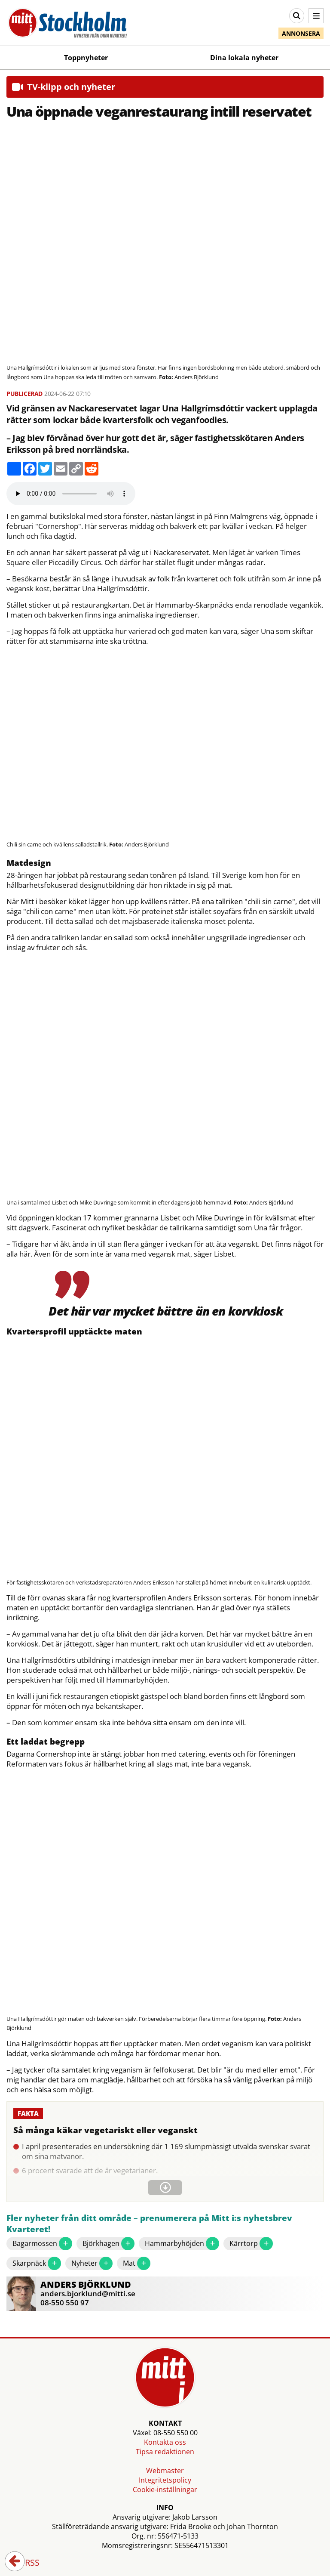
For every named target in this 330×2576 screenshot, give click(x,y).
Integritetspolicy (165, 2480)
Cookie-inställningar (165, 2489)
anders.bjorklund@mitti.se (87, 2293)
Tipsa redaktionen (165, 2451)
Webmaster (165, 2470)
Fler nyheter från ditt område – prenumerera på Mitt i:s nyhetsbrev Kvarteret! (149, 2224)
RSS (26, 2563)
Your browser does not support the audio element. (70, 493)
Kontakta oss (165, 2442)
